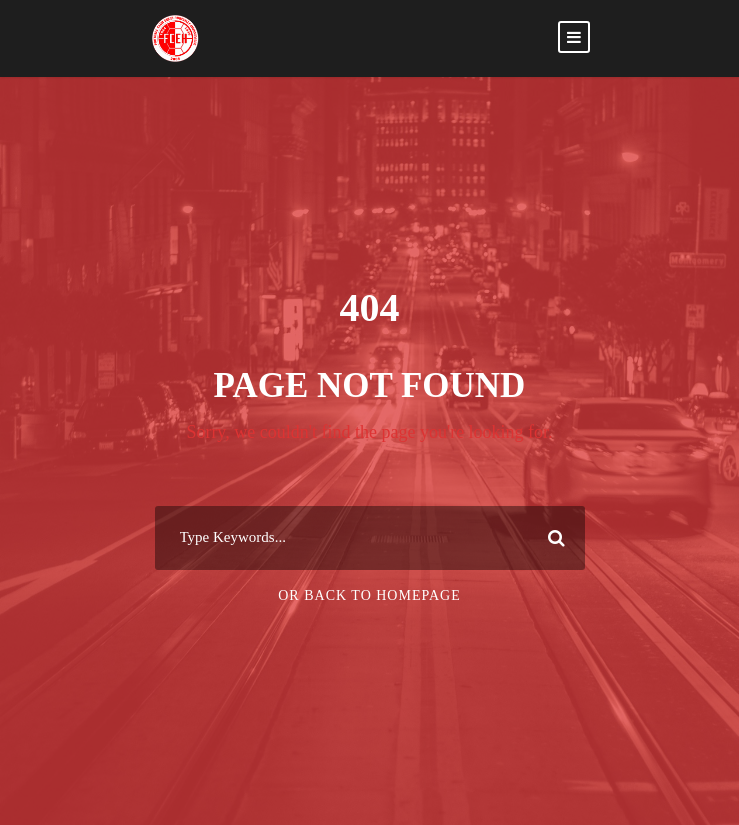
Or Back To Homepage (369, 595)
